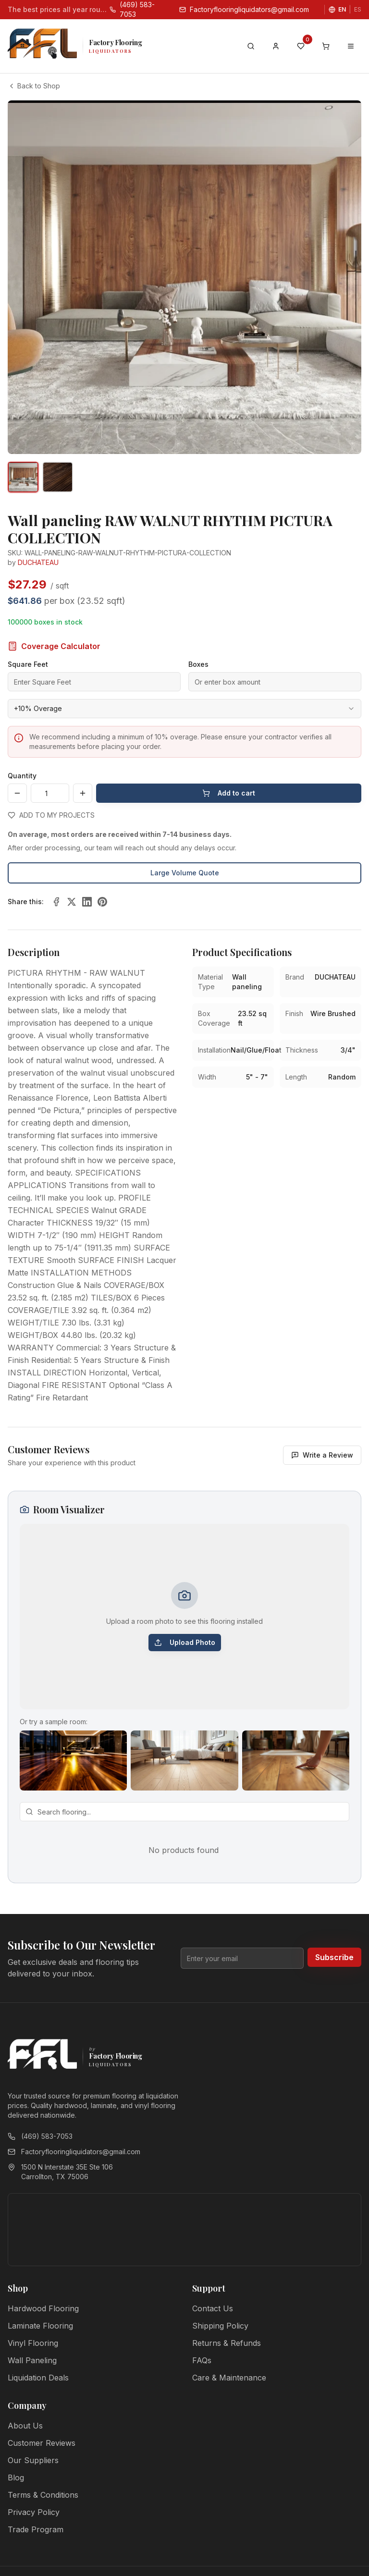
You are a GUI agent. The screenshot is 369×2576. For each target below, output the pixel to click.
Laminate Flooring (40, 2326)
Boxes (198, 664)
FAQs (201, 2360)
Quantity (22, 776)
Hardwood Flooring (43, 2308)
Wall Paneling (32, 2360)
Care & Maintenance (229, 2377)
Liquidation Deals (38, 2377)
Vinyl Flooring (33, 2343)
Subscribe (334, 1957)
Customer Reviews (41, 2443)
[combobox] (184, 708)
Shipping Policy (220, 2326)
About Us (25, 2425)
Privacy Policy (34, 2512)
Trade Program (35, 2529)
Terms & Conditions (43, 2495)
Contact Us (212, 2308)
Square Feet (28, 664)
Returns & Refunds (226, 2343)
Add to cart (228, 793)
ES (357, 9)
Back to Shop (34, 86)
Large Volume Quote (184, 873)
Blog (16, 2477)
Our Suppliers (33, 2460)
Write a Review (322, 1455)
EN (342, 9)
